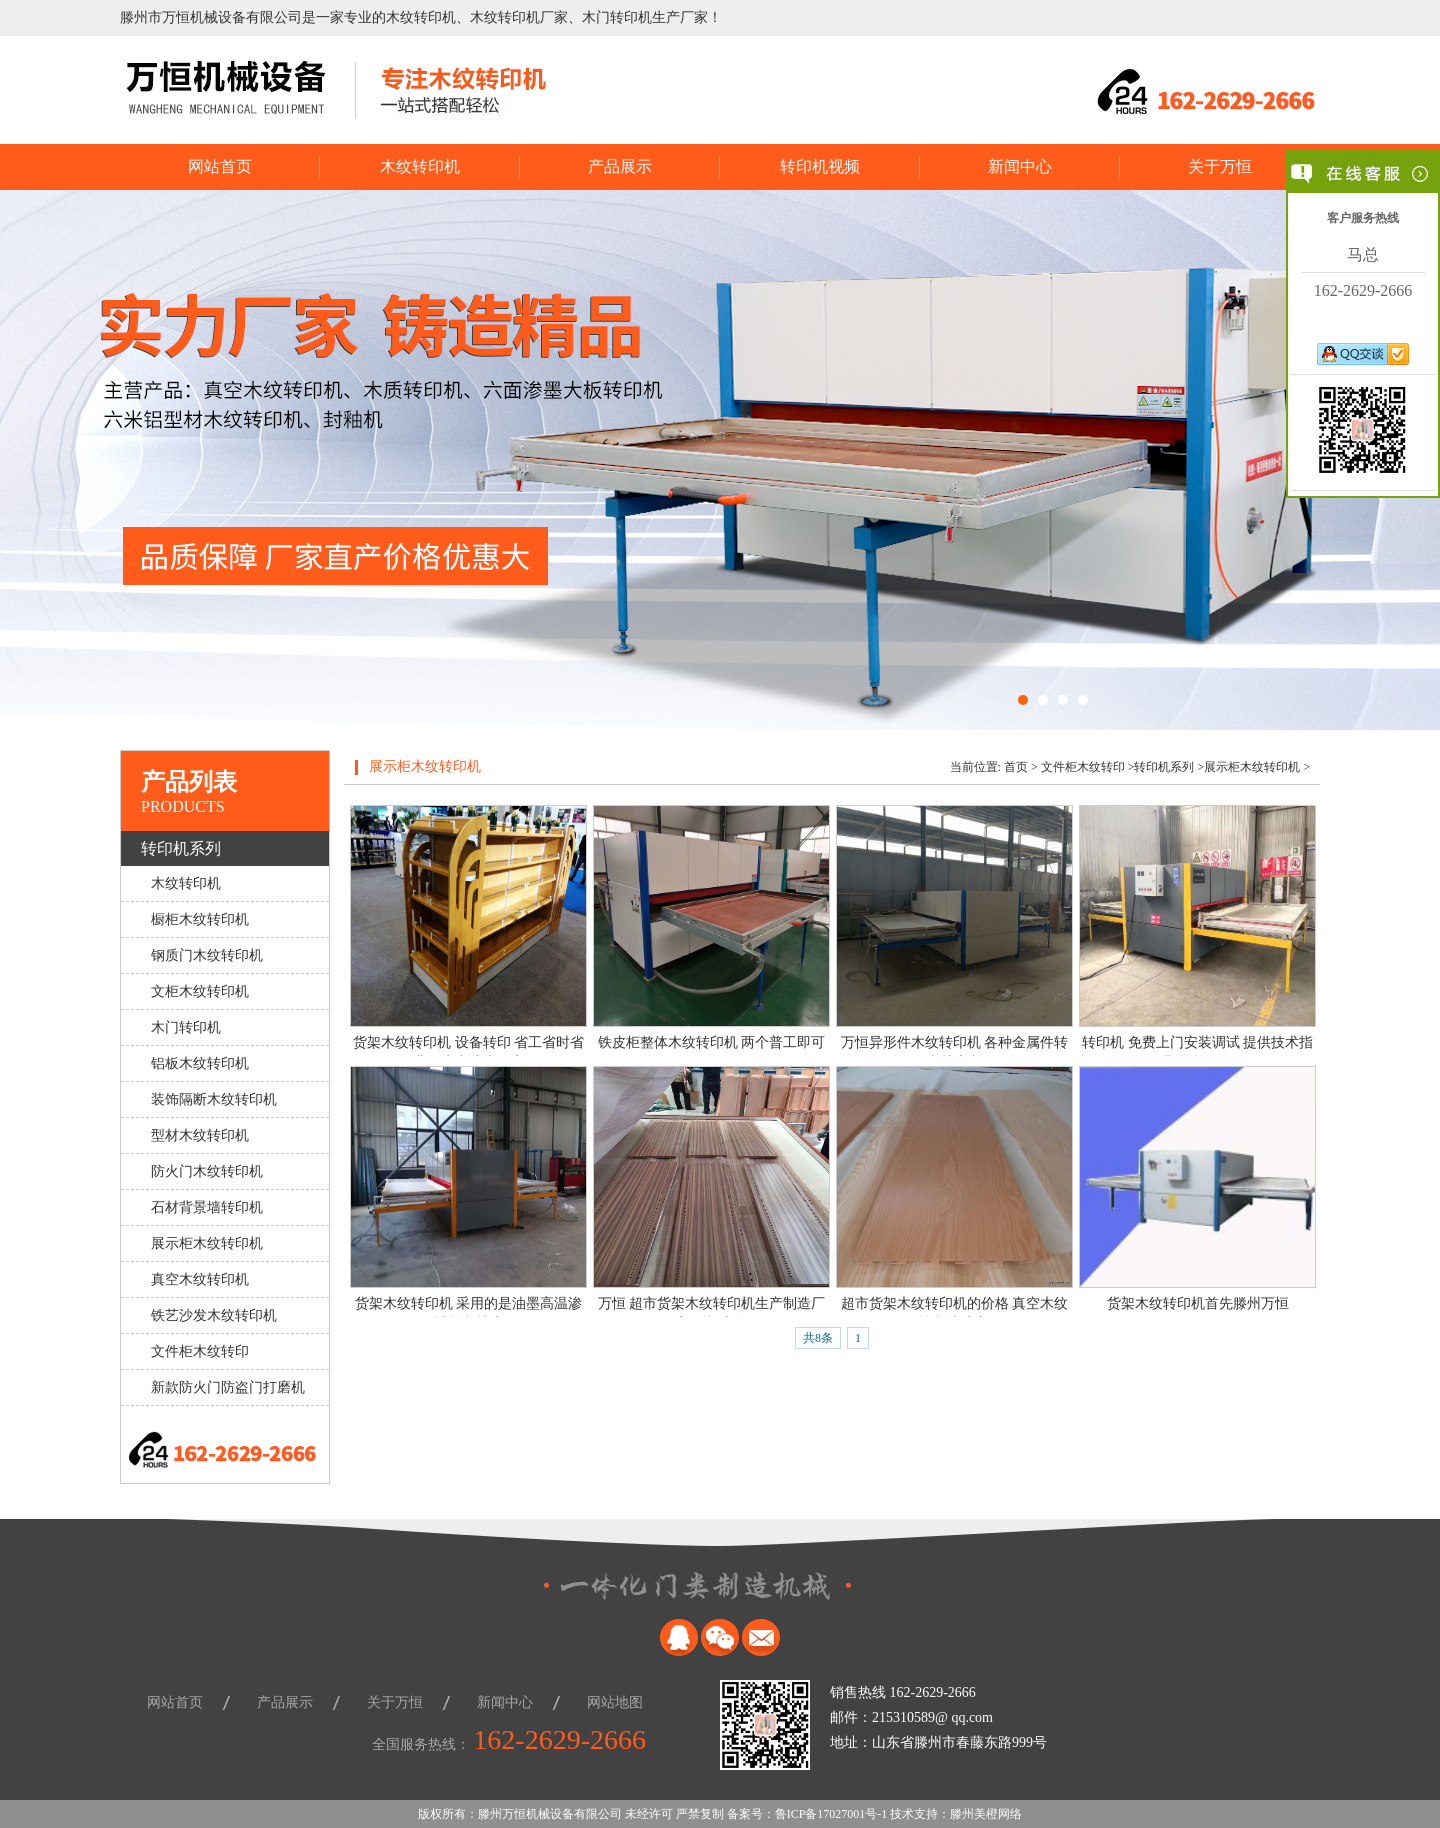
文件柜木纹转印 (200, 1351)
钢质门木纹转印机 (207, 955)
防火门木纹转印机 (207, 1171)
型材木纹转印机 (200, 1135)
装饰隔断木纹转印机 (214, 1099)
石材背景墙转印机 (207, 1207)
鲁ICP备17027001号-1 (831, 1814)
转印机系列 (181, 848)
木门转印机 (186, 1027)
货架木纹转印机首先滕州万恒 (1198, 1303)
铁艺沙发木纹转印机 (214, 1315)
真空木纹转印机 (200, 1279)
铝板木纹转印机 (200, 1063)
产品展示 (620, 166)
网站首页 (220, 166)
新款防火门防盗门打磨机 (228, 1387)
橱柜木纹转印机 (200, 919)
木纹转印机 (420, 166)
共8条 (818, 1338)
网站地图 (615, 1702)
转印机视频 (820, 166)
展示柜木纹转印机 (207, 1243)
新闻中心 (1020, 166)
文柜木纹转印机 (200, 991)
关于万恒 (1220, 166)
